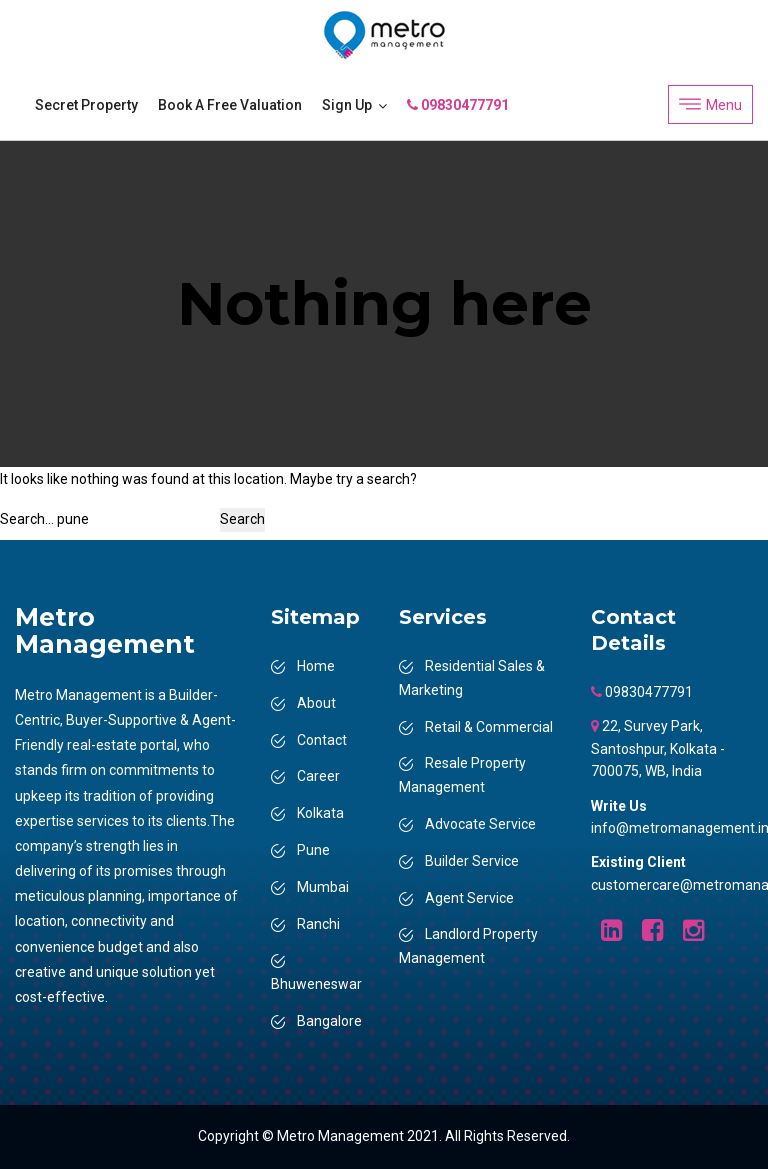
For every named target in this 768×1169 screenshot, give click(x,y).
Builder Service (472, 861)
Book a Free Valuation (230, 105)
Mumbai (323, 887)
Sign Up (347, 105)
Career (318, 776)
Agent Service (469, 898)
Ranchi (318, 924)
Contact (322, 740)
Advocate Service (480, 824)
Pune (313, 850)
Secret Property (86, 105)
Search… (27, 519)
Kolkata (320, 813)
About (316, 703)
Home (316, 666)
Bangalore (329, 1021)
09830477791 (458, 105)
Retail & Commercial (489, 727)
